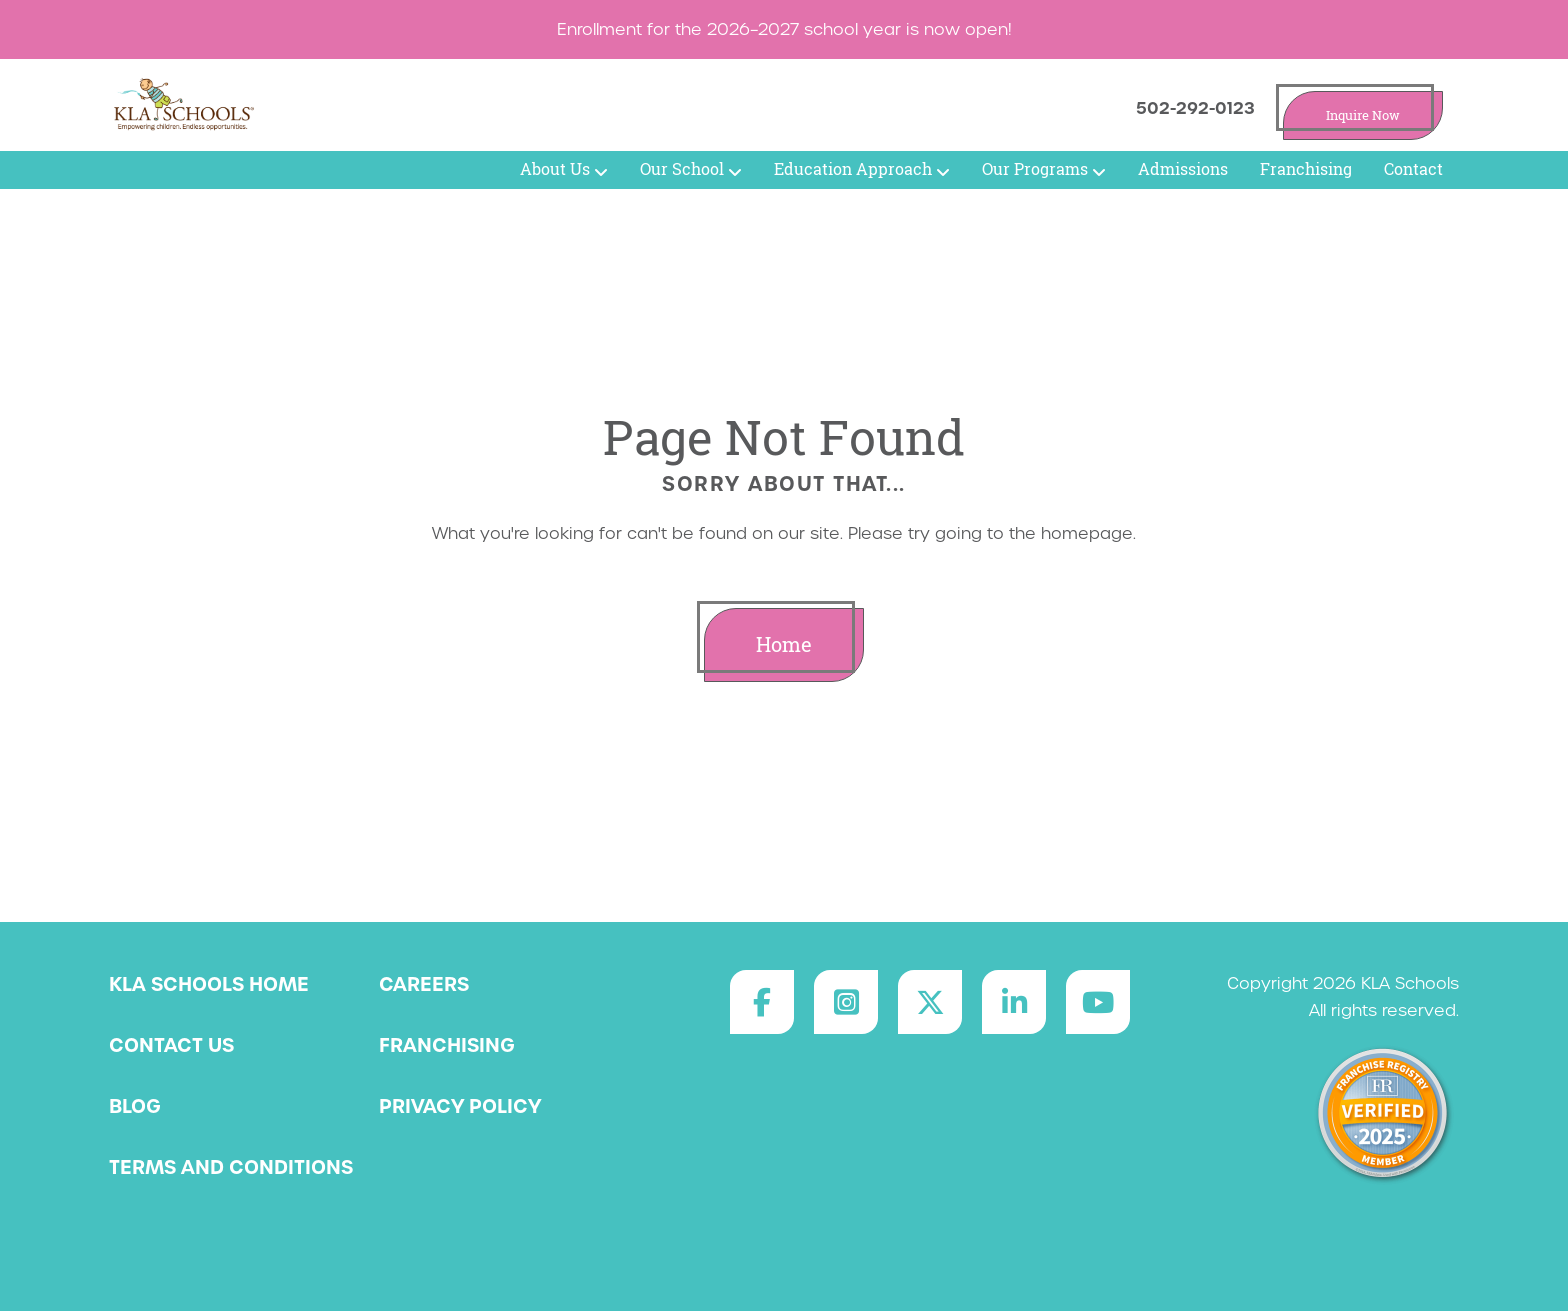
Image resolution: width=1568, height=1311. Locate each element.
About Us (564, 169)
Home (784, 644)
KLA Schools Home (209, 984)
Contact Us (171, 1045)
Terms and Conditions (231, 1167)
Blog (135, 1106)
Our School (691, 169)
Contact (1413, 169)
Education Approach (862, 169)
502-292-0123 (1195, 108)
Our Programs (1044, 169)
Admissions (1183, 169)
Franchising (1306, 169)
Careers (424, 984)
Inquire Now (1363, 115)
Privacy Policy (460, 1106)
